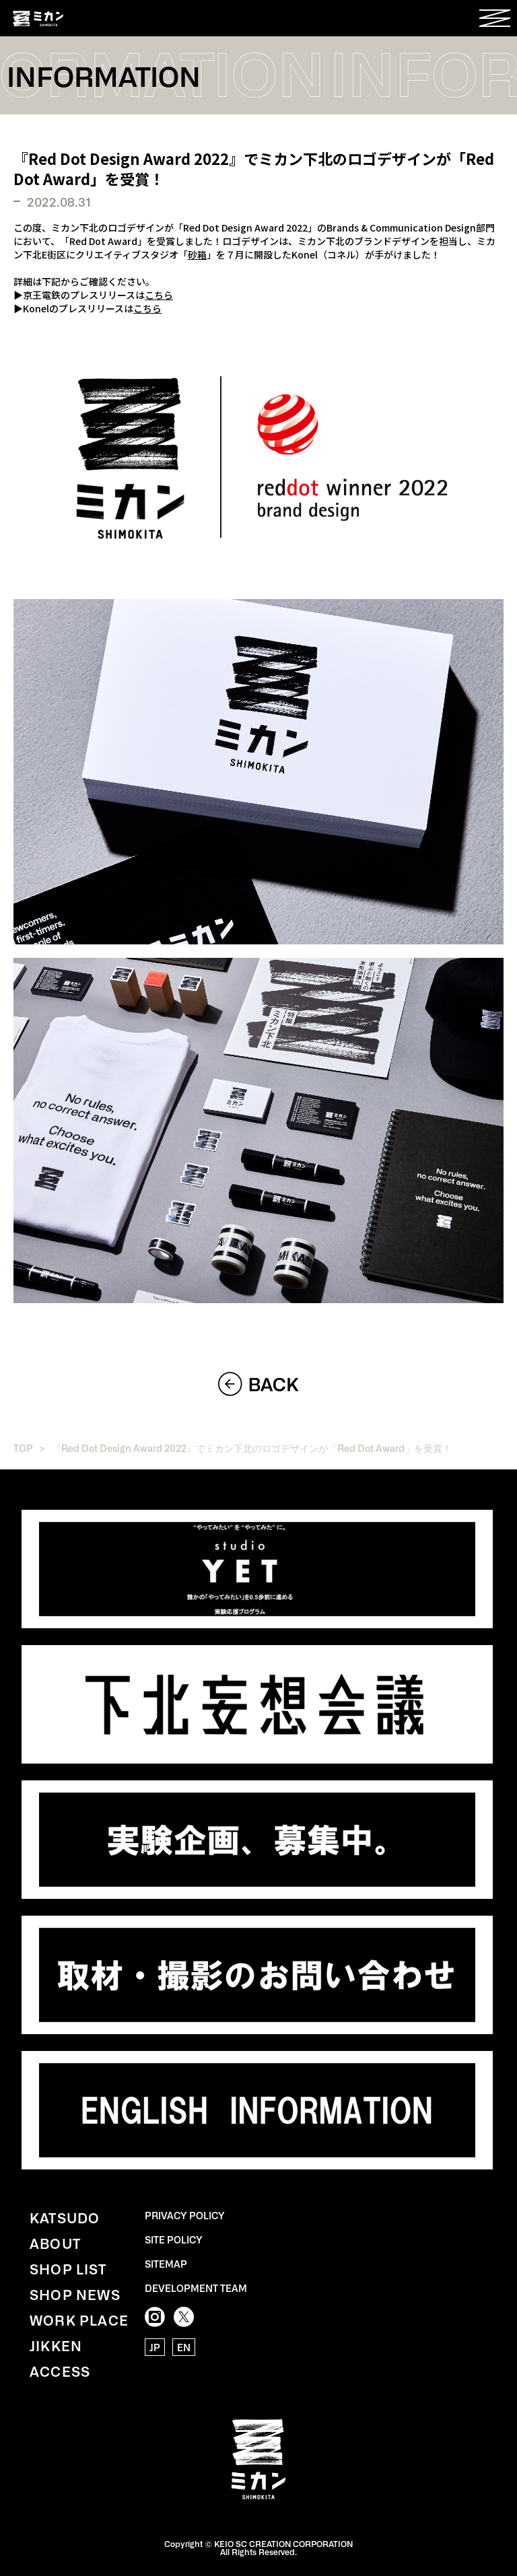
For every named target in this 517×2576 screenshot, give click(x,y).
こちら (159, 295)
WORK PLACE (79, 2319)
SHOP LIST (68, 2268)
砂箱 (197, 254)
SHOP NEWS (75, 2294)
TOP (23, 1447)
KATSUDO (65, 2217)
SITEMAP (166, 2263)
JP (154, 2347)
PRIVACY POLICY (185, 2215)
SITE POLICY (174, 2239)
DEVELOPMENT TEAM (196, 2288)
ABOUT (55, 2243)
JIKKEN (56, 2345)
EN (184, 2347)
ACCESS (60, 2371)
